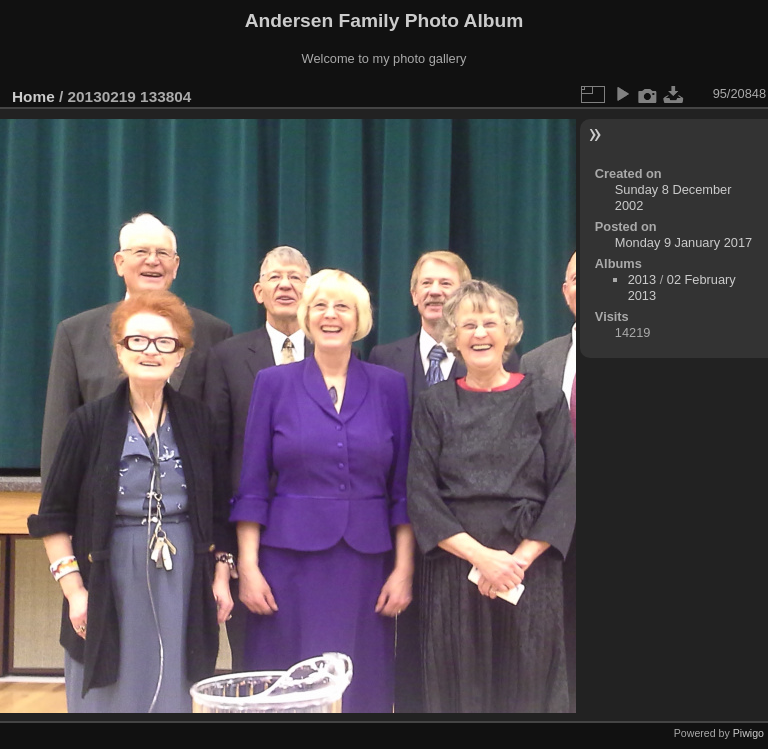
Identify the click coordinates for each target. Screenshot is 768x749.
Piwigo (748, 733)
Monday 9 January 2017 (683, 242)
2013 (642, 279)
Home (33, 96)
